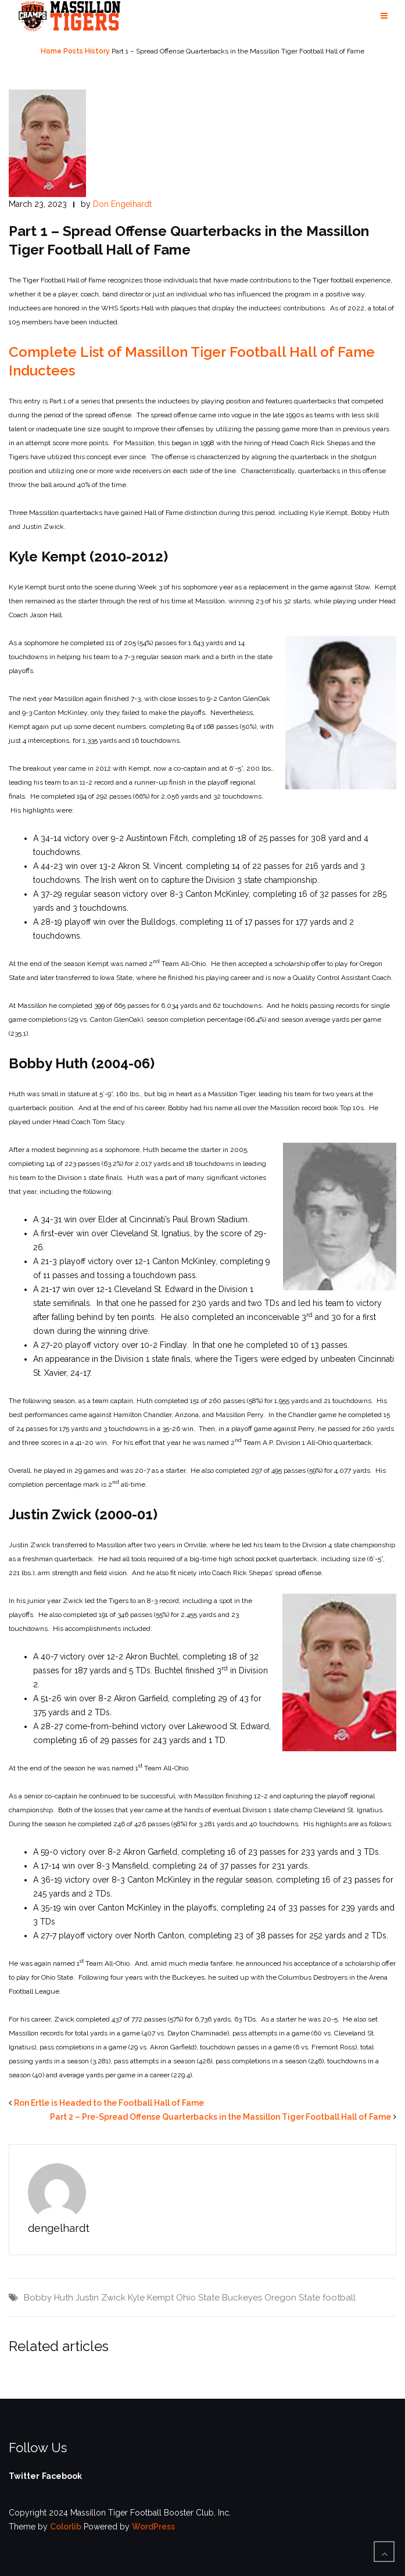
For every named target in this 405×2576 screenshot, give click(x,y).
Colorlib (65, 2526)
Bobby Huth (48, 2297)
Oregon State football (310, 2297)
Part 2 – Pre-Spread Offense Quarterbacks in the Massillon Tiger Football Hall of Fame (220, 2116)
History (97, 51)
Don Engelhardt (122, 204)
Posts (73, 51)
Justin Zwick (101, 2297)
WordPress (153, 2526)
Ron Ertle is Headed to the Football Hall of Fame (109, 2103)
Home (51, 51)
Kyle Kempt (151, 2297)
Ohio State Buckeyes (219, 2297)
